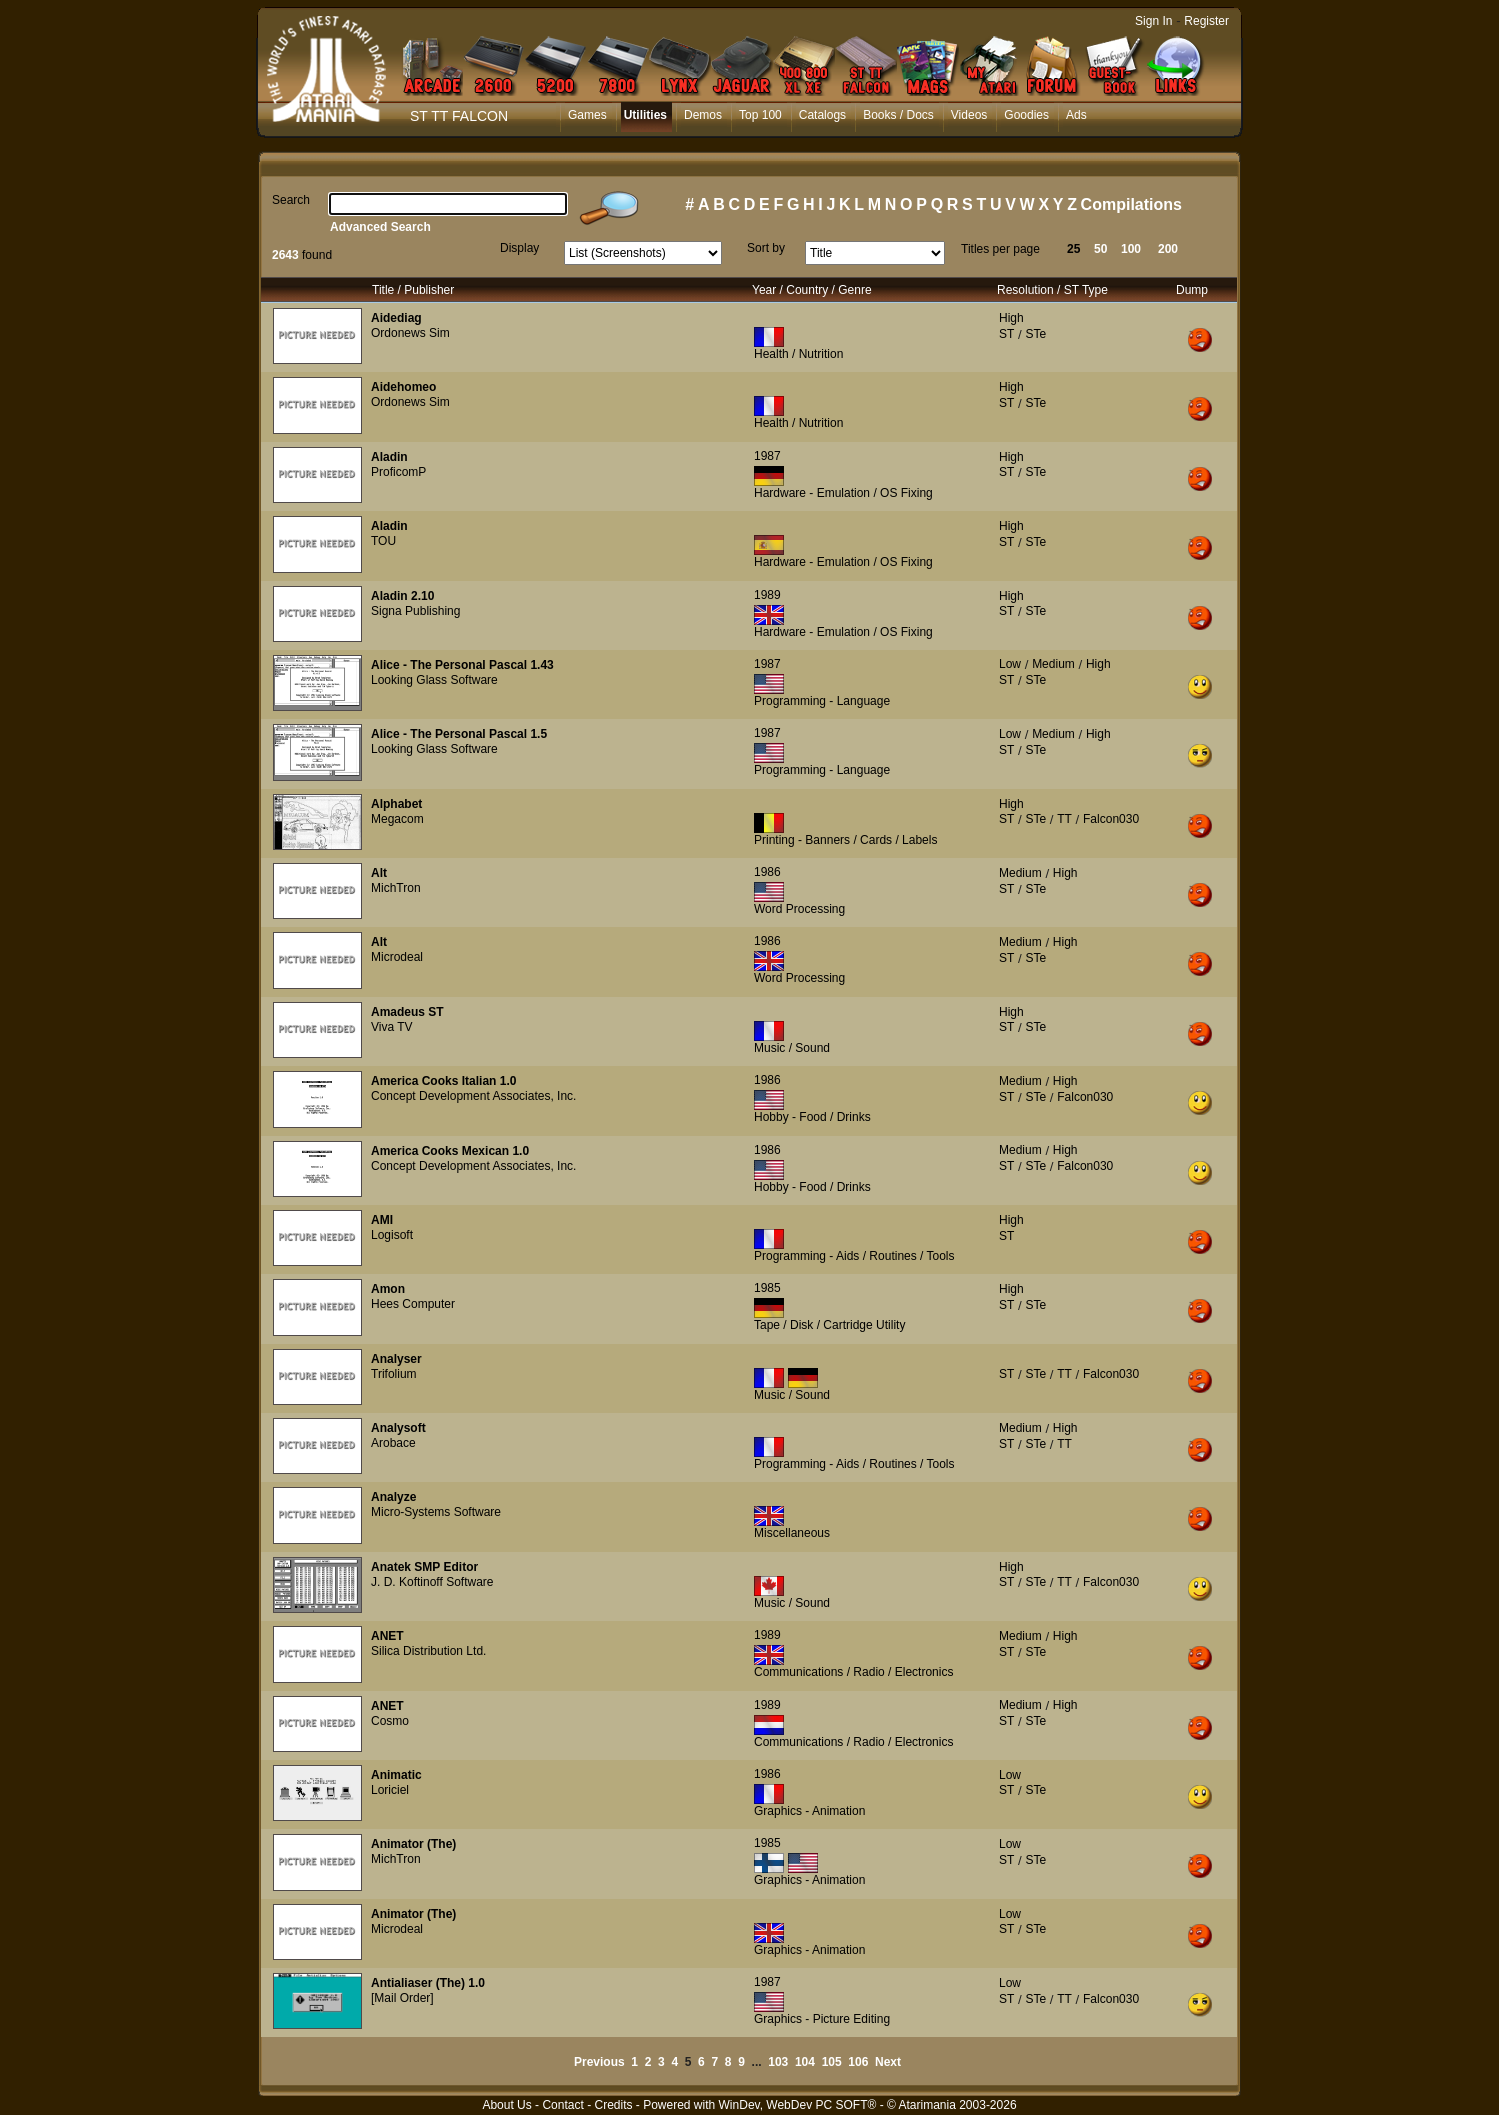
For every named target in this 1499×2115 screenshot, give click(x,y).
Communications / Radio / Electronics (853, 1672)
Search (291, 200)
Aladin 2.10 (402, 596)
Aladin (389, 457)
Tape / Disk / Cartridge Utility (829, 1325)
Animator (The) (413, 1844)
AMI (382, 1220)
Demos (703, 115)
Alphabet (396, 804)
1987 (767, 456)
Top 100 (760, 115)
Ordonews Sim (410, 333)
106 (858, 2062)
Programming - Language (822, 701)
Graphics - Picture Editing (822, 2019)
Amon (388, 1289)
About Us (506, 2105)
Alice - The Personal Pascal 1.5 (459, 734)
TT (1064, 819)
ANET (387, 1636)
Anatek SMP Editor (424, 1567)
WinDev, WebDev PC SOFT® (798, 2105)
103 (778, 2062)
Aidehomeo (403, 387)
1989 (767, 595)
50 (1100, 249)
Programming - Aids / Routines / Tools (854, 1256)
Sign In (1153, 21)
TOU (383, 541)
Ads (1076, 115)
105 (832, 2062)
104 (805, 2062)
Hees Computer (413, 1304)
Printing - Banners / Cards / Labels (845, 840)
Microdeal (397, 957)
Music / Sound (792, 1048)
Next (888, 2062)
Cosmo (390, 1721)
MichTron (396, 888)
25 (1073, 249)
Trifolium (394, 1374)
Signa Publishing (415, 611)
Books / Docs (898, 115)
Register (1206, 21)
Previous (599, 2062)
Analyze (393, 1497)
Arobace (393, 1443)
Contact (562, 2105)
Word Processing (799, 909)
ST (1006, 334)
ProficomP (398, 472)
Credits (613, 2105)
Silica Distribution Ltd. (428, 1651)
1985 (767, 1288)
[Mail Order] (402, 1998)
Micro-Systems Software (436, 1512)
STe (1035, 334)
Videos (969, 115)
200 (1168, 249)
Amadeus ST (407, 1012)
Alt (379, 873)
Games (587, 115)
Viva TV (392, 1027)
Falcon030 (1111, 819)
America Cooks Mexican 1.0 (450, 1151)
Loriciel (390, 1790)
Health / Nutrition (798, 354)
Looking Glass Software (434, 680)
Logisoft (392, 1235)
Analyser (396, 1359)
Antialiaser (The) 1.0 (428, 1983)
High (1011, 318)
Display (519, 248)
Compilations (1131, 204)
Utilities (645, 115)
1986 (767, 872)
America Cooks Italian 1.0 (443, 1081)
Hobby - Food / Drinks (812, 1117)
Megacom (397, 819)
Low (1010, 664)
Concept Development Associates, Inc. (473, 1096)
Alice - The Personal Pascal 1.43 (462, 665)
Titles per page (1000, 249)
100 (1131, 249)
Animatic (396, 1775)
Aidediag (396, 318)
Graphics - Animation (809, 1811)
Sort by (766, 248)
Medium (1053, 664)
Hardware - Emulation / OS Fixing (843, 493)
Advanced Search (380, 227)
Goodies (1026, 115)
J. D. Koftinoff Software (432, 1582)
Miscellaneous (792, 1533)
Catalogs (822, 115)
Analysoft (398, 1428)
